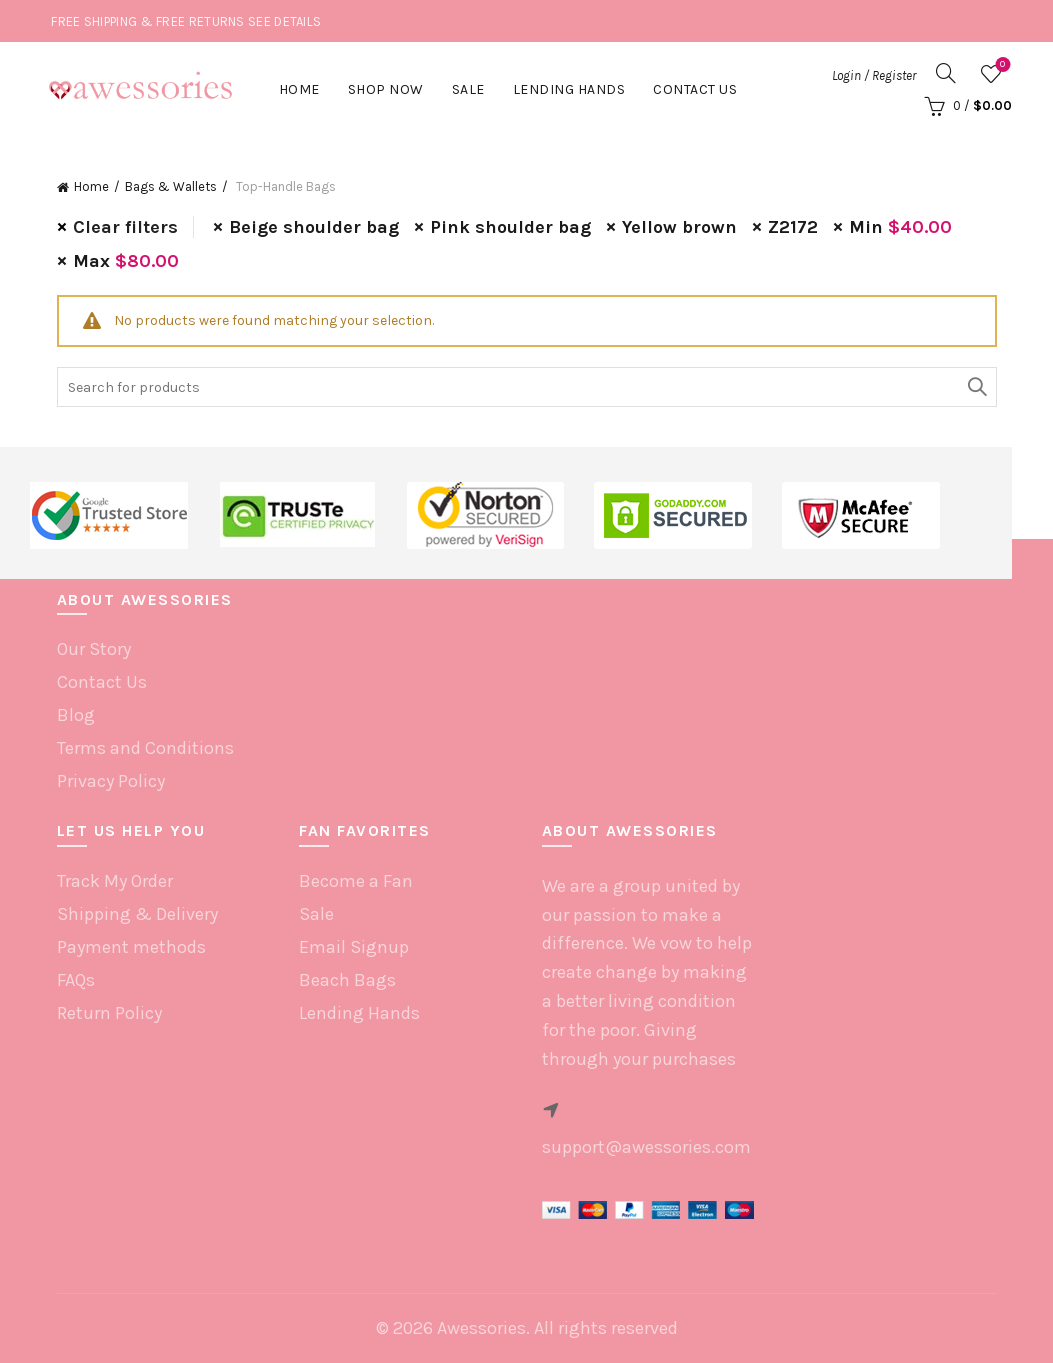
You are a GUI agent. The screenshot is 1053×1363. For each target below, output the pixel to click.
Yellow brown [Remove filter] (679, 227)
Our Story (94, 649)
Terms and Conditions (145, 748)
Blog (76, 715)
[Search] (946, 73)
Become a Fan (356, 881)
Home (299, 89)
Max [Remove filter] (126, 261)
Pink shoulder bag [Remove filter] (510, 227)
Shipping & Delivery (137, 914)
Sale (468, 89)
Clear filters (125, 227)
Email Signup (354, 947)
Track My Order (115, 881)
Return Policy (109, 1013)
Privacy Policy (111, 781)
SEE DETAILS (284, 21)
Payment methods (131, 947)
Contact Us (695, 89)
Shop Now (386, 89)
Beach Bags (347, 980)
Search (977, 387)
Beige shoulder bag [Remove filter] (314, 227)
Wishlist (1000, 65)
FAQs (76, 980)
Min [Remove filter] (900, 227)
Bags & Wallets (171, 186)
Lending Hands (359, 1013)
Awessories (481, 1328)
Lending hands (569, 89)
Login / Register (874, 75)
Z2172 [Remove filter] (793, 227)
